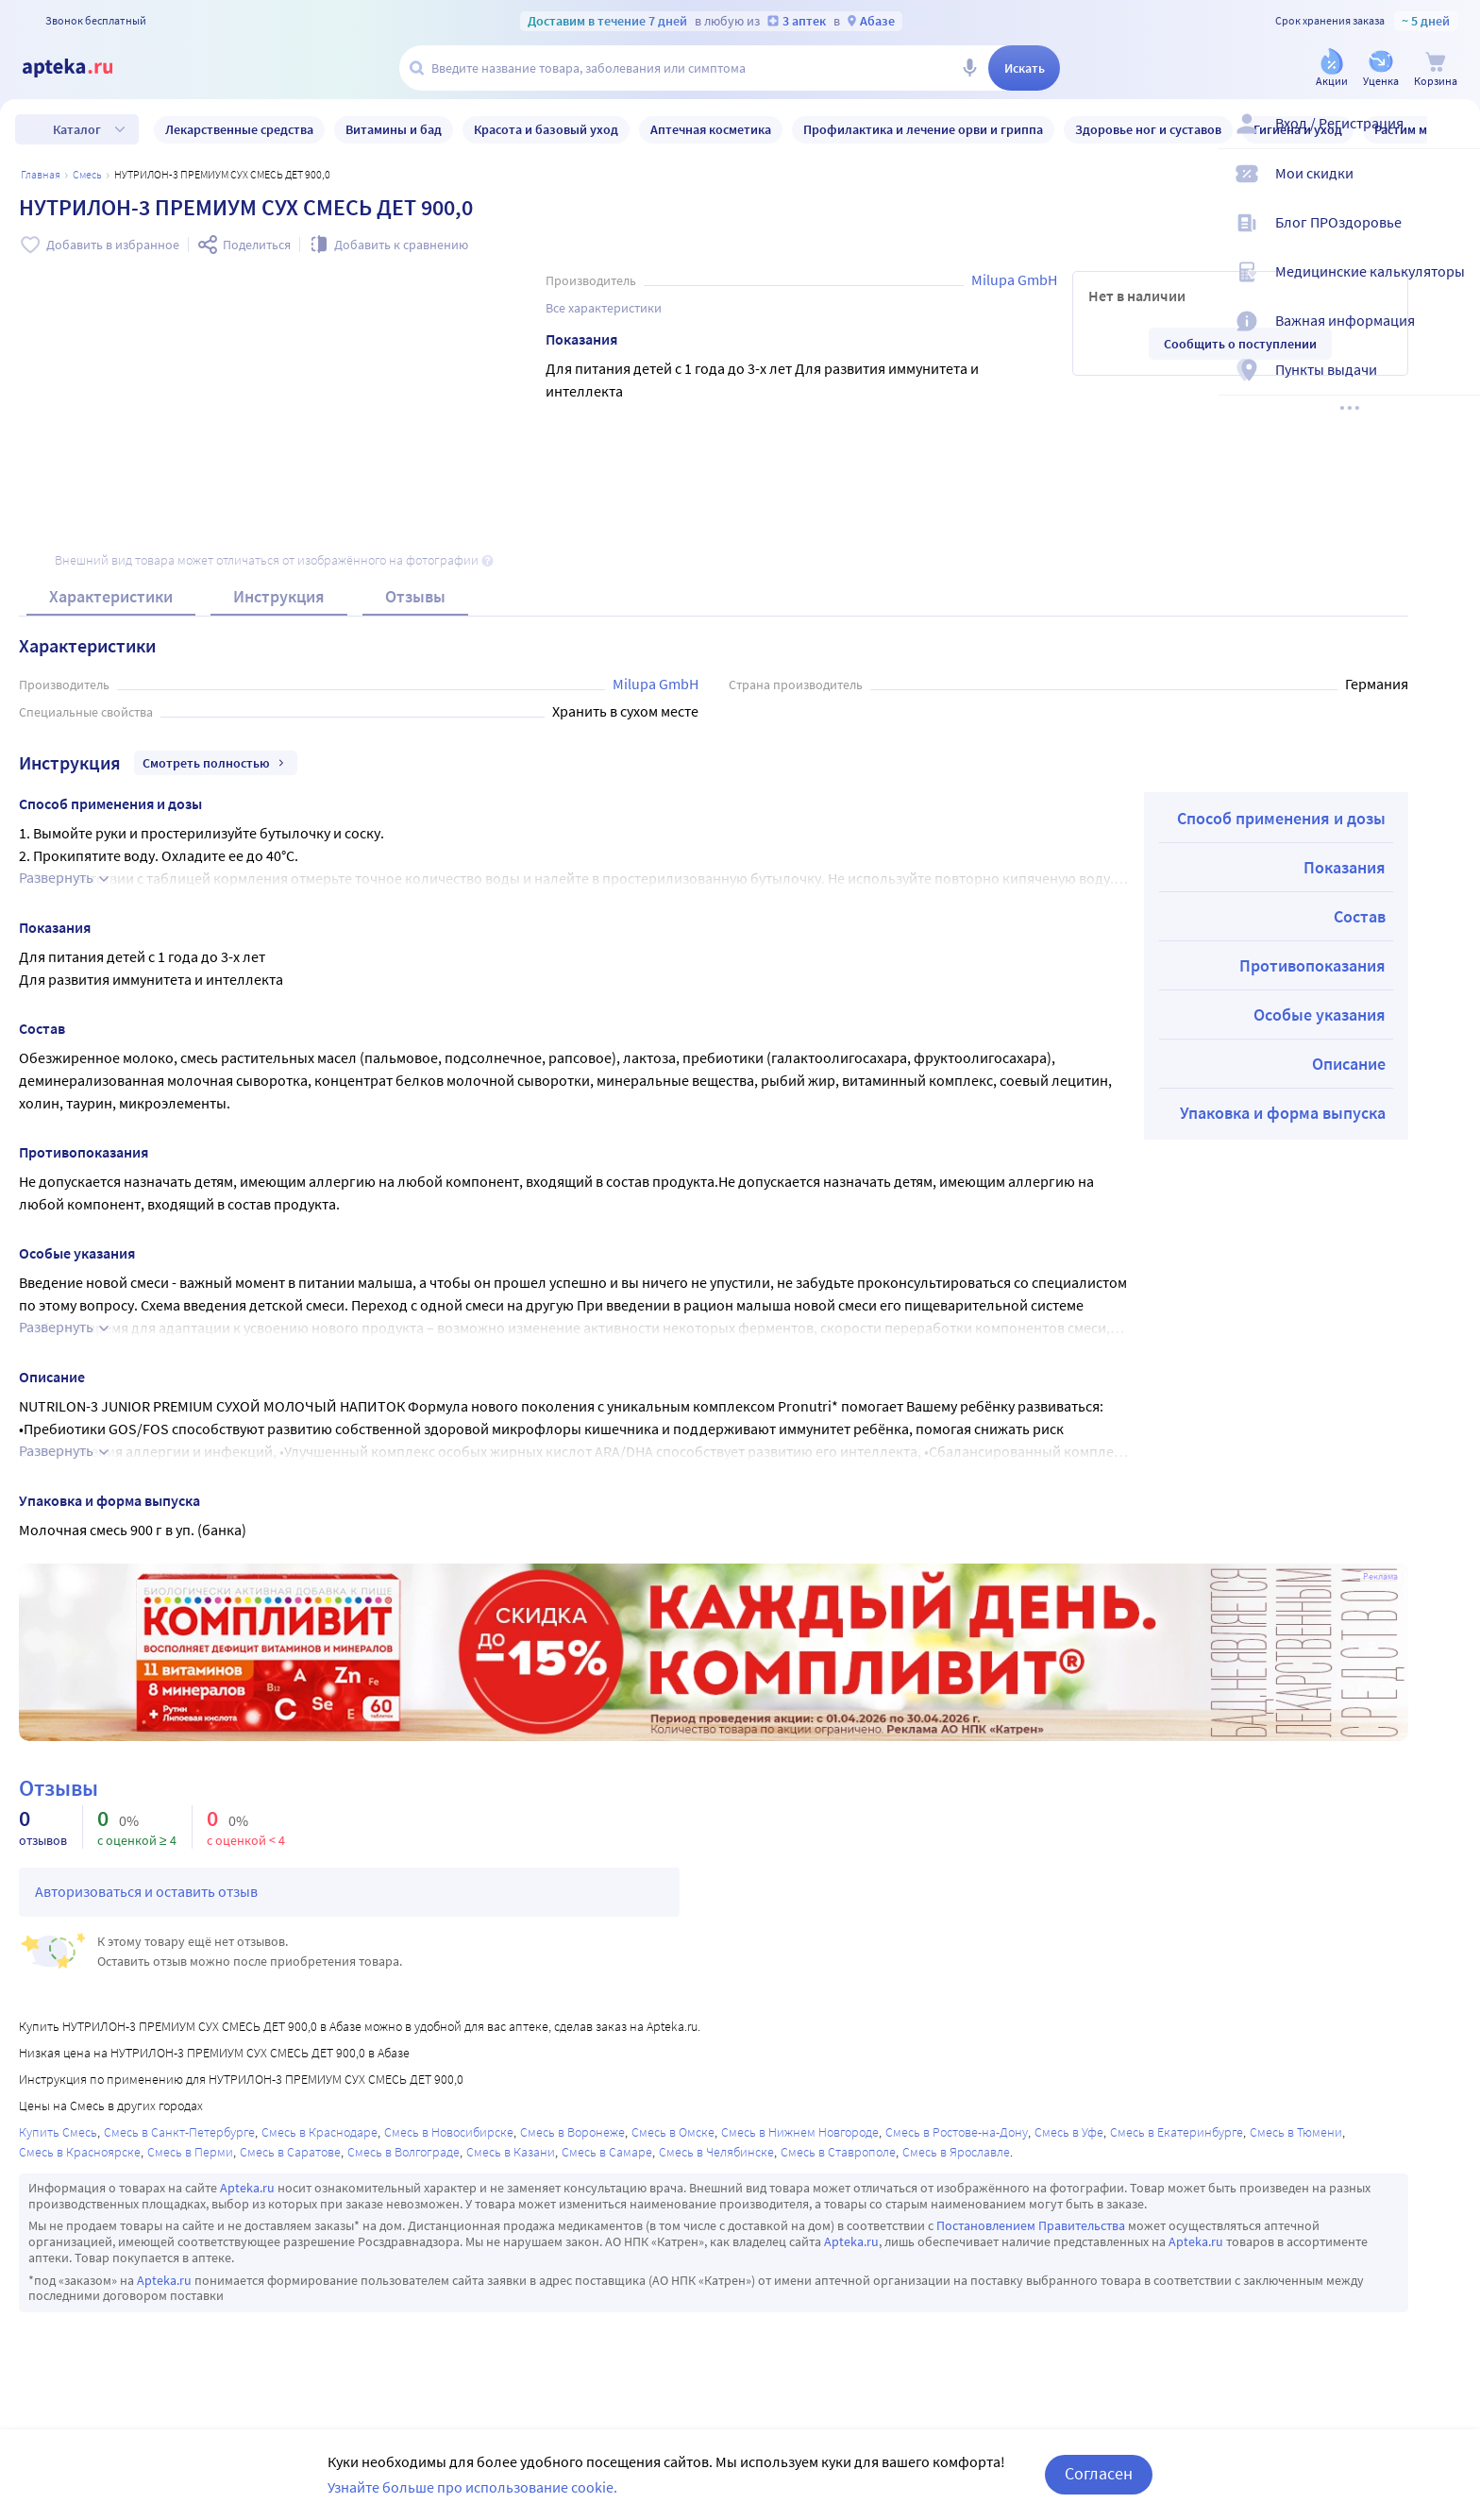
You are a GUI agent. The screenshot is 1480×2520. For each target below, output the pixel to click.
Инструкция (279, 596)
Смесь (87, 174)
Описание (1349, 1063)
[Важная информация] (1453, 336)
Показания (1344, 867)
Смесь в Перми (190, 2151)
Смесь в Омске (673, 2131)
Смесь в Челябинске (716, 2151)
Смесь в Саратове (290, 2151)
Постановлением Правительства (1030, 2225)
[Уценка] (1381, 69)
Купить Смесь (58, 2131)
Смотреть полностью (216, 762)
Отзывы (415, 596)
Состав (1360, 916)
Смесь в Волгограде (403, 2151)
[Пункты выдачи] (1453, 385)
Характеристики (111, 596)
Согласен (1099, 2473)
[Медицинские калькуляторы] (1453, 287)
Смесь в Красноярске (80, 2151)
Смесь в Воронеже (572, 2131)
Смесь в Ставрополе (838, 2151)
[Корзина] (1435, 69)
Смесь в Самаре (607, 2151)
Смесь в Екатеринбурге (1176, 2131)
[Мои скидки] (1453, 188)
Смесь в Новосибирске (448, 2131)
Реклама (1380, 1576)
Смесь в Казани (510, 2151)
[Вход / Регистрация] (1453, 138)
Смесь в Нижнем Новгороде (800, 2131)
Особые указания (1319, 1014)
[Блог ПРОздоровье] (1453, 237)
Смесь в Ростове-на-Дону (956, 2131)
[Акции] (1332, 69)
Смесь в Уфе (1068, 2131)
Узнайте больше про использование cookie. (472, 2487)
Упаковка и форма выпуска (1283, 1113)
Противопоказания (1312, 965)
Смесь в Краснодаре (319, 2131)
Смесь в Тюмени (1296, 2131)
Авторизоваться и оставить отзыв (146, 1891)
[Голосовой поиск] (969, 68)
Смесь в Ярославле (956, 2151)
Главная (40, 174)
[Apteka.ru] (83, 68)
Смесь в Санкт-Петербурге (179, 2131)
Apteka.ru (247, 2187)
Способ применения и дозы (1281, 818)
